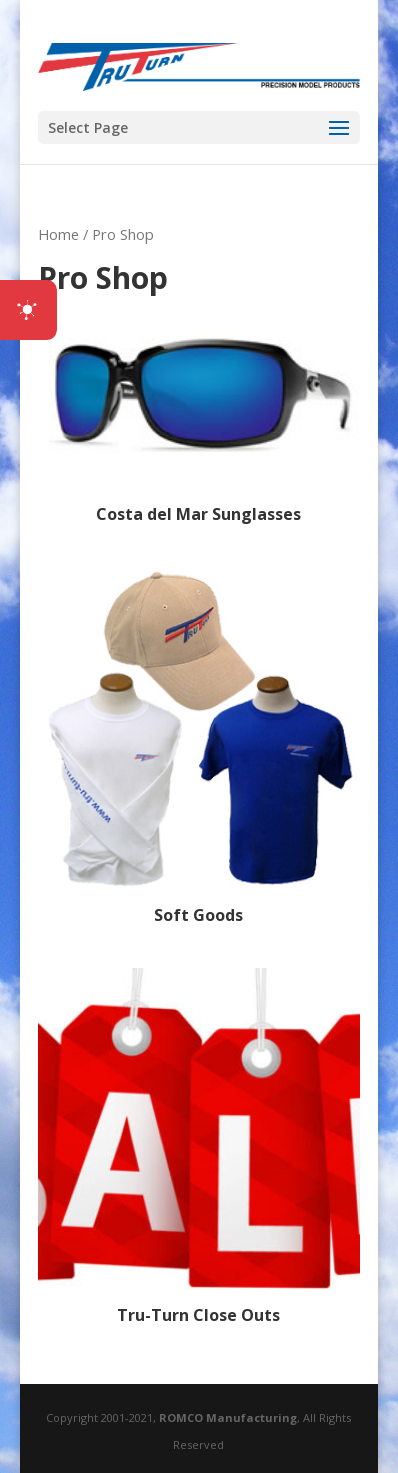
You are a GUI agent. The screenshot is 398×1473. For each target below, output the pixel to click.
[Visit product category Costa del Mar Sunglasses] (199, 416)
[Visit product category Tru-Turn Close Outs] (199, 1149)
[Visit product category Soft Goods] (199, 748)
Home (58, 234)
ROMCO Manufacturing (228, 1417)
